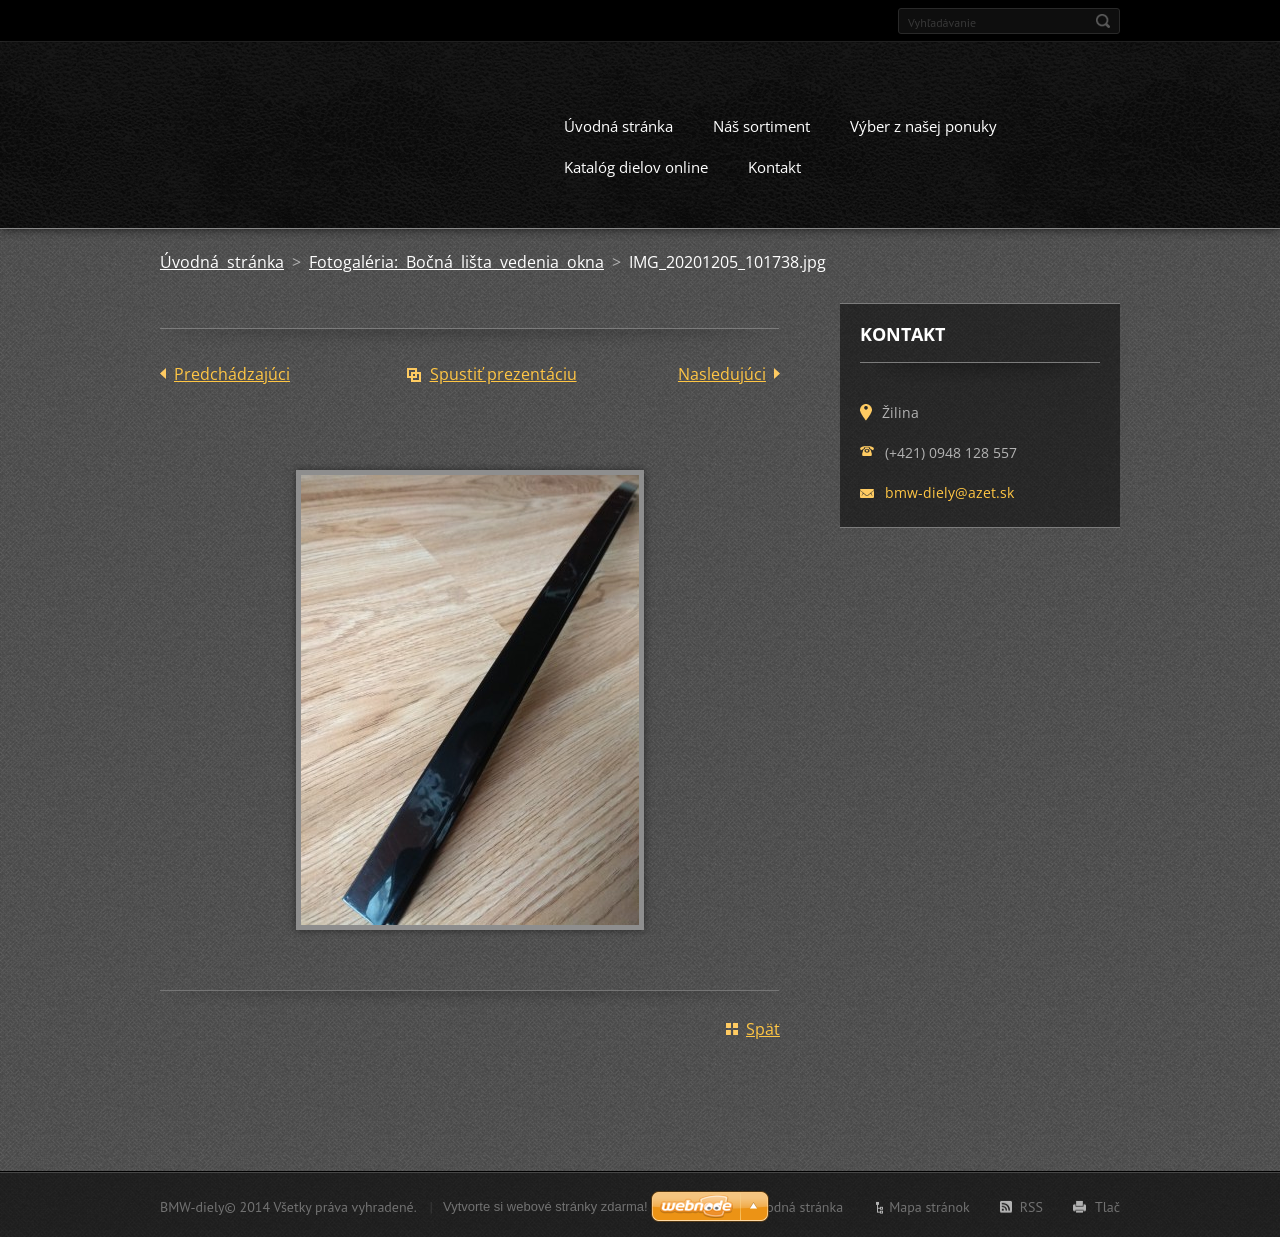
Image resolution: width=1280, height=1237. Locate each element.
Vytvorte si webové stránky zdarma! (545, 1204)
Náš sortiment (761, 124)
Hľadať (1103, 21)
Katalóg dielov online (636, 165)
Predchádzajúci (232, 372)
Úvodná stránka (618, 124)
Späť (763, 1027)
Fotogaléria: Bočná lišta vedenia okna (456, 260)
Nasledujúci (722, 372)
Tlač (1107, 1205)
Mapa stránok (929, 1205)
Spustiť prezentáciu (503, 372)
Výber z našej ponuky (923, 124)
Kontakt (774, 165)
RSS (1031, 1205)
